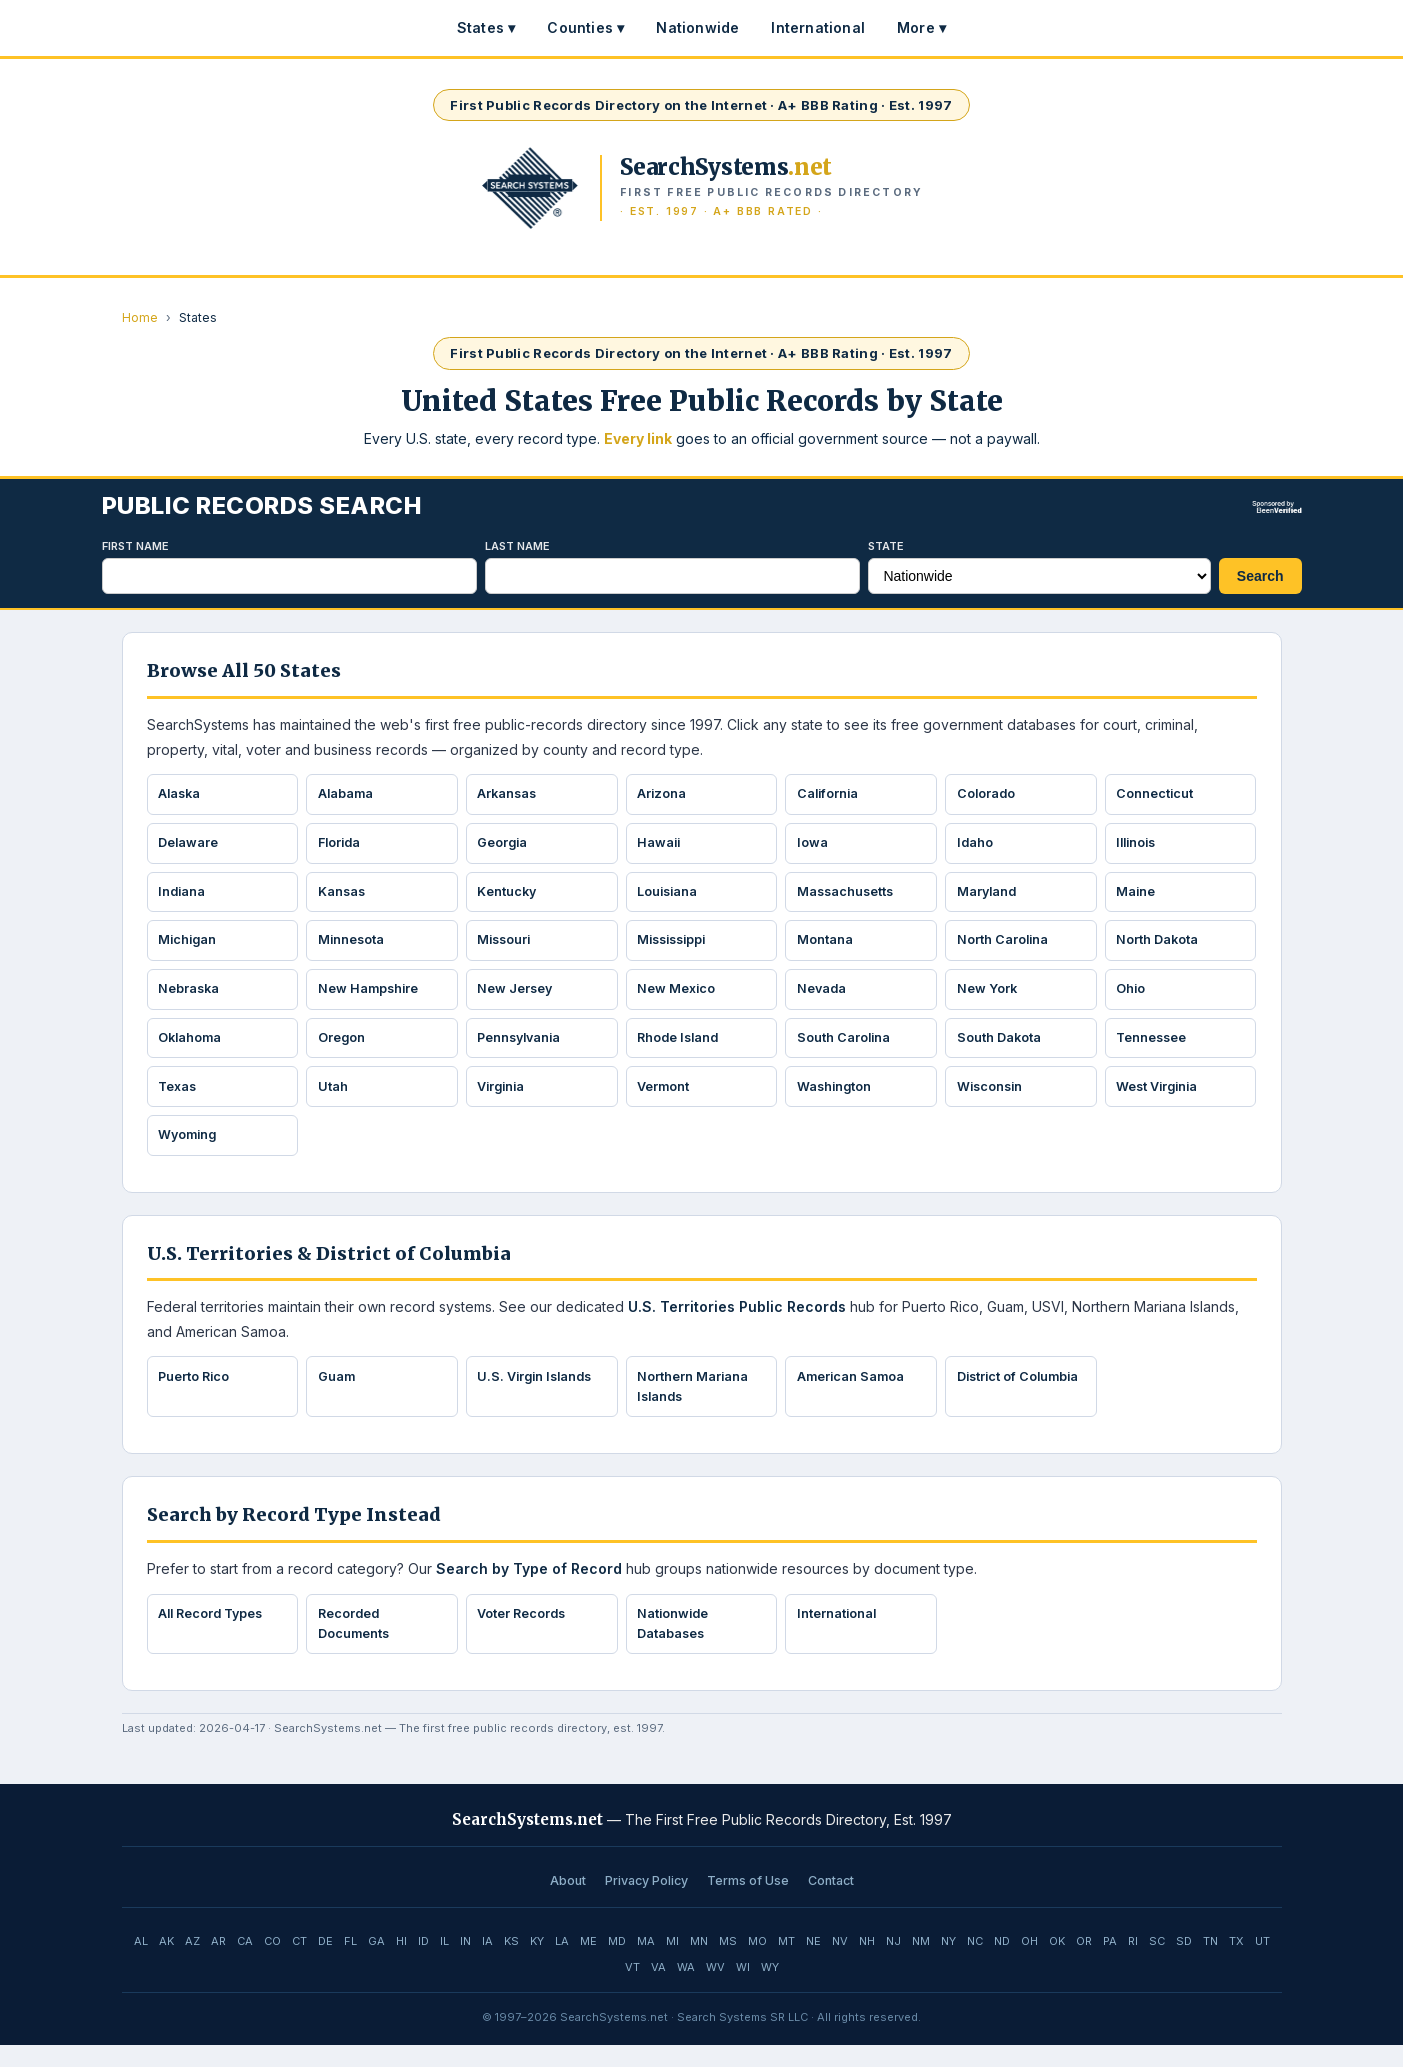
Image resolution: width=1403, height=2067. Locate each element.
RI (1133, 1963)
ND (1002, 1963)
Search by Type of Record (529, 1588)
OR (1084, 1963)
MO (757, 1963)
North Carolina (1004, 948)
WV (715, 1989)
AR (218, 1963)
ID (423, 1963)
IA (487, 1963)
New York (988, 998)
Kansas (343, 897)
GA (376, 1963)
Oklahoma (193, 1049)
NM (921, 1963)
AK (166, 1963)
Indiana (184, 897)
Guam (338, 1394)
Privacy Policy (646, 1902)
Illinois (1140, 846)
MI (672, 1963)
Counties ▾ (585, 27)
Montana (826, 948)
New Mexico (678, 998)
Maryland (989, 897)
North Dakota (1159, 948)
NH (867, 1963)
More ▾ (921, 27)
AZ (192, 1963)
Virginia (504, 1100)
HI (401, 1963)
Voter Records (524, 1634)
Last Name (517, 546)
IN (465, 1963)
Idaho (976, 846)
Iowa (813, 846)
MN (699, 1963)
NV (840, 1963)
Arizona (664, 795)
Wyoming (191, 1151)
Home (140, 317)
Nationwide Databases (676, 1644)
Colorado (988, 795)
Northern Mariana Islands (695, 1404)
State (886, 546)
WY (770, 1989)
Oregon (343, 1049)
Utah (334, 1100)
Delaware (190, 846)
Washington (836, 1100)
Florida (342, 846)
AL (141, 1963)
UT (1262, 1963)
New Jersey (517, 998)
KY (537, 1963)
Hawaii (661, 846)
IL (444, 1963)
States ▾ (486, 27)
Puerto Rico (197, 1394)
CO (272, 1963)
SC (1157, 1963)
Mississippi (677, 948)
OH (1029, 1963)
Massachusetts (848, 897)
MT (786, 1963)
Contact (831, 1902)
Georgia (505, 846)
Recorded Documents (355, 1644)
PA (1110, 1963)
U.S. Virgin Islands (539, 1394)
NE (813, 1963)
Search (1260, 576)
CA (245, 1963)
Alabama (347, 795)
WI (743, 1989)
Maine (1138, 897)
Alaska (182, 795)
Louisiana (670, 897)
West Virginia (1161, 1100)
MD (617, 1963)
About (568, 1902)
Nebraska (191, 998)
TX (1236, 1963)
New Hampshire (370, 998)
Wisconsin (992, 1100)
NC (975, 1963)
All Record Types (215, 1634)
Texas (180, 1100)
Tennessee (1154, 1049)
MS (728, 1963)
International (818, 27)
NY (948, 1963)
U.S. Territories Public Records (737, 1323)
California (830, 795)
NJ (893, 1963)
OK (1057, 1963)
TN (1210, 1963)
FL (350, 1963)
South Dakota (1000, 1049)
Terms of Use (748, 1902)
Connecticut (1157, 795)
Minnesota (353, 948)
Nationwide (697, 27)
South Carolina (845, 1049)
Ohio (1133, 998)
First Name (135, 546)
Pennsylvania (523, 1049)
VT (632, 1989)
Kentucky (509, 897)
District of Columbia (989, 1404)
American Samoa (853, 1394)
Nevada (823, 998)
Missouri (507, 948)
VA (658, 1989)
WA (686, 1989)
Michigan (190, 948)
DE (325, 1963)
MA (646, 1963)
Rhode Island (682, 1049)
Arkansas (510, 795)
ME (588, 1963)
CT (299, 1963)
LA (562, 1963)
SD (1184, 1963)
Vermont (665, 1100)
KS (511, 1963)
